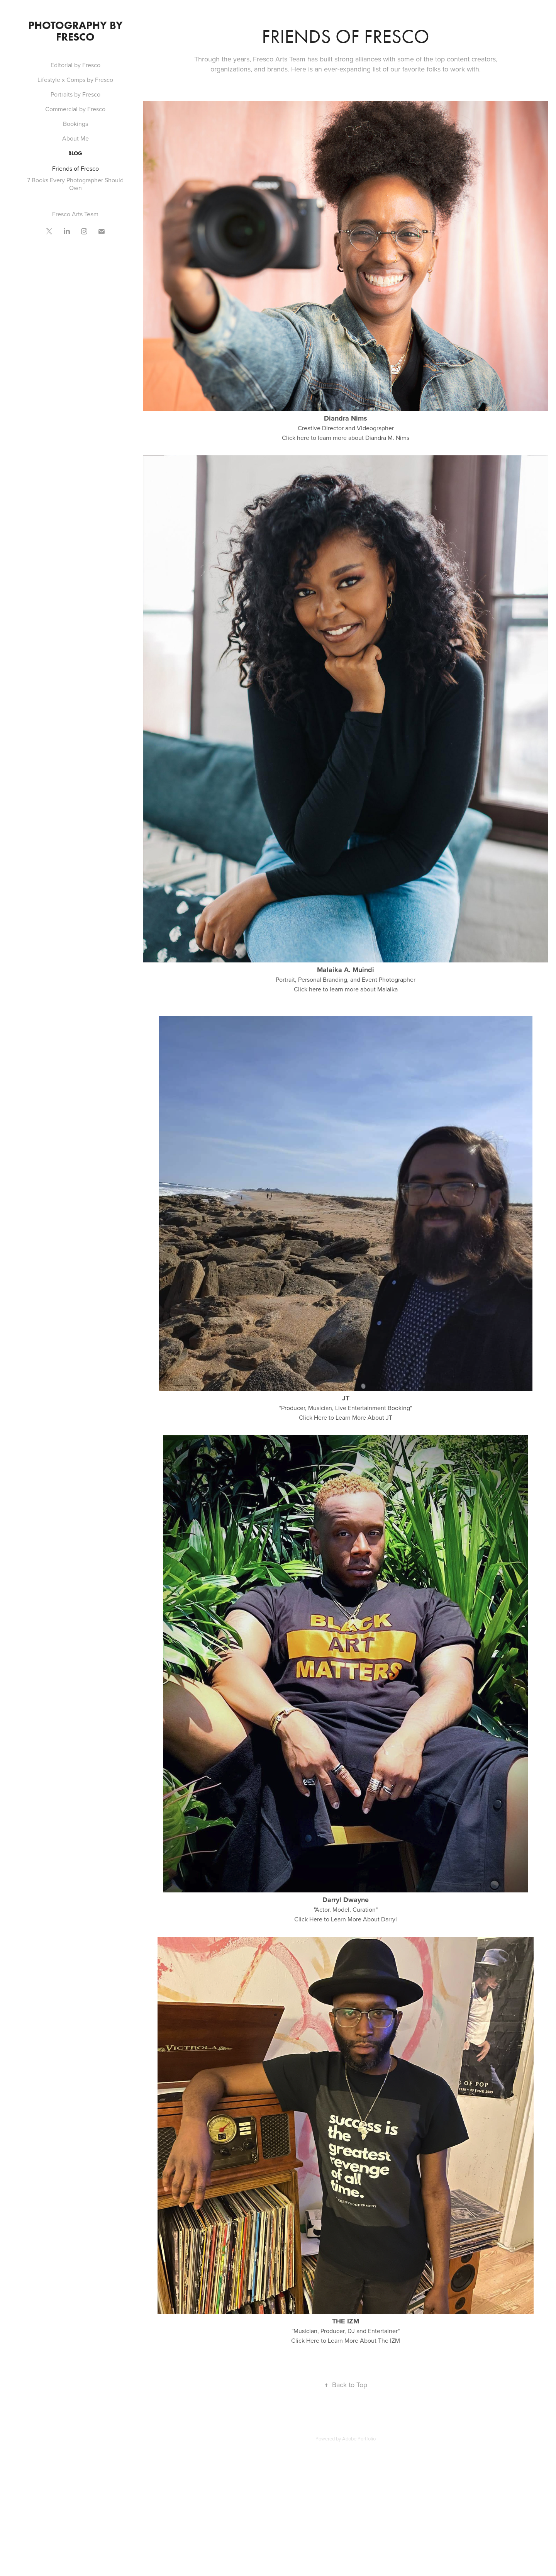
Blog (75, 153)
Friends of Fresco (75, 168)
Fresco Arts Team (75, 214)
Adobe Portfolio (359, 2438)
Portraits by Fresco (75, 94)
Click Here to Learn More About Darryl (345, 1919)
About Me (75, 138)
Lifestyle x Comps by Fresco (75, 79)
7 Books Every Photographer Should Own (75, 184)
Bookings (75, 123)
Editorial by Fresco (75, 65)
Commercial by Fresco (75, 109)
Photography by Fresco (76, 31)
